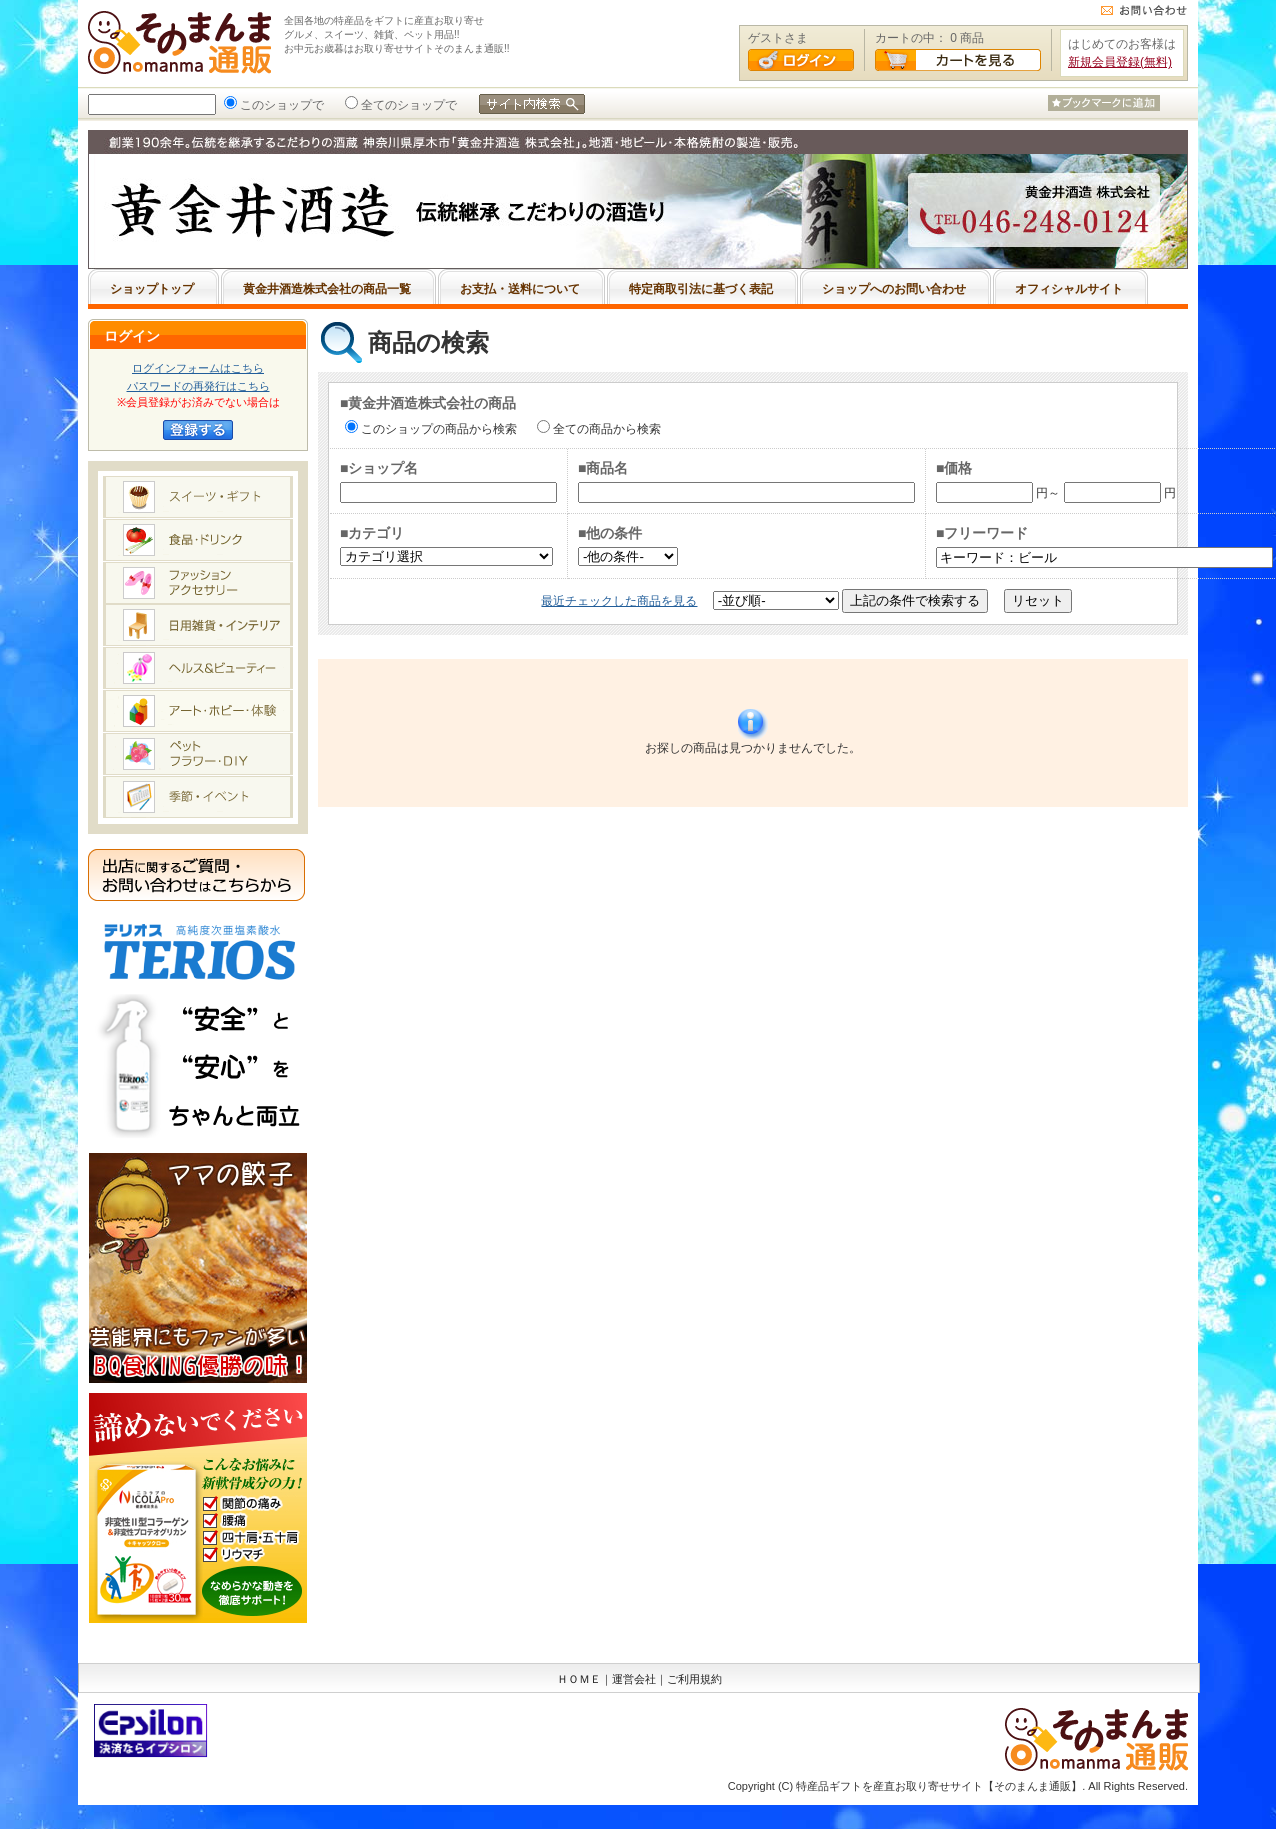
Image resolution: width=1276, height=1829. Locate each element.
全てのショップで (407, 105)
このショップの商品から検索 (437, 429)
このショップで (280, 105)
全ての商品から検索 (605, 429)
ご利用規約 (694, 1679)
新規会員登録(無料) (1120, 62)
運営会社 (634, 1679)
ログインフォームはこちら (198, 368)
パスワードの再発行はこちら (198, 386)
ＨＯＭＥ (579, 1679)
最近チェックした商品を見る (619, 601)
